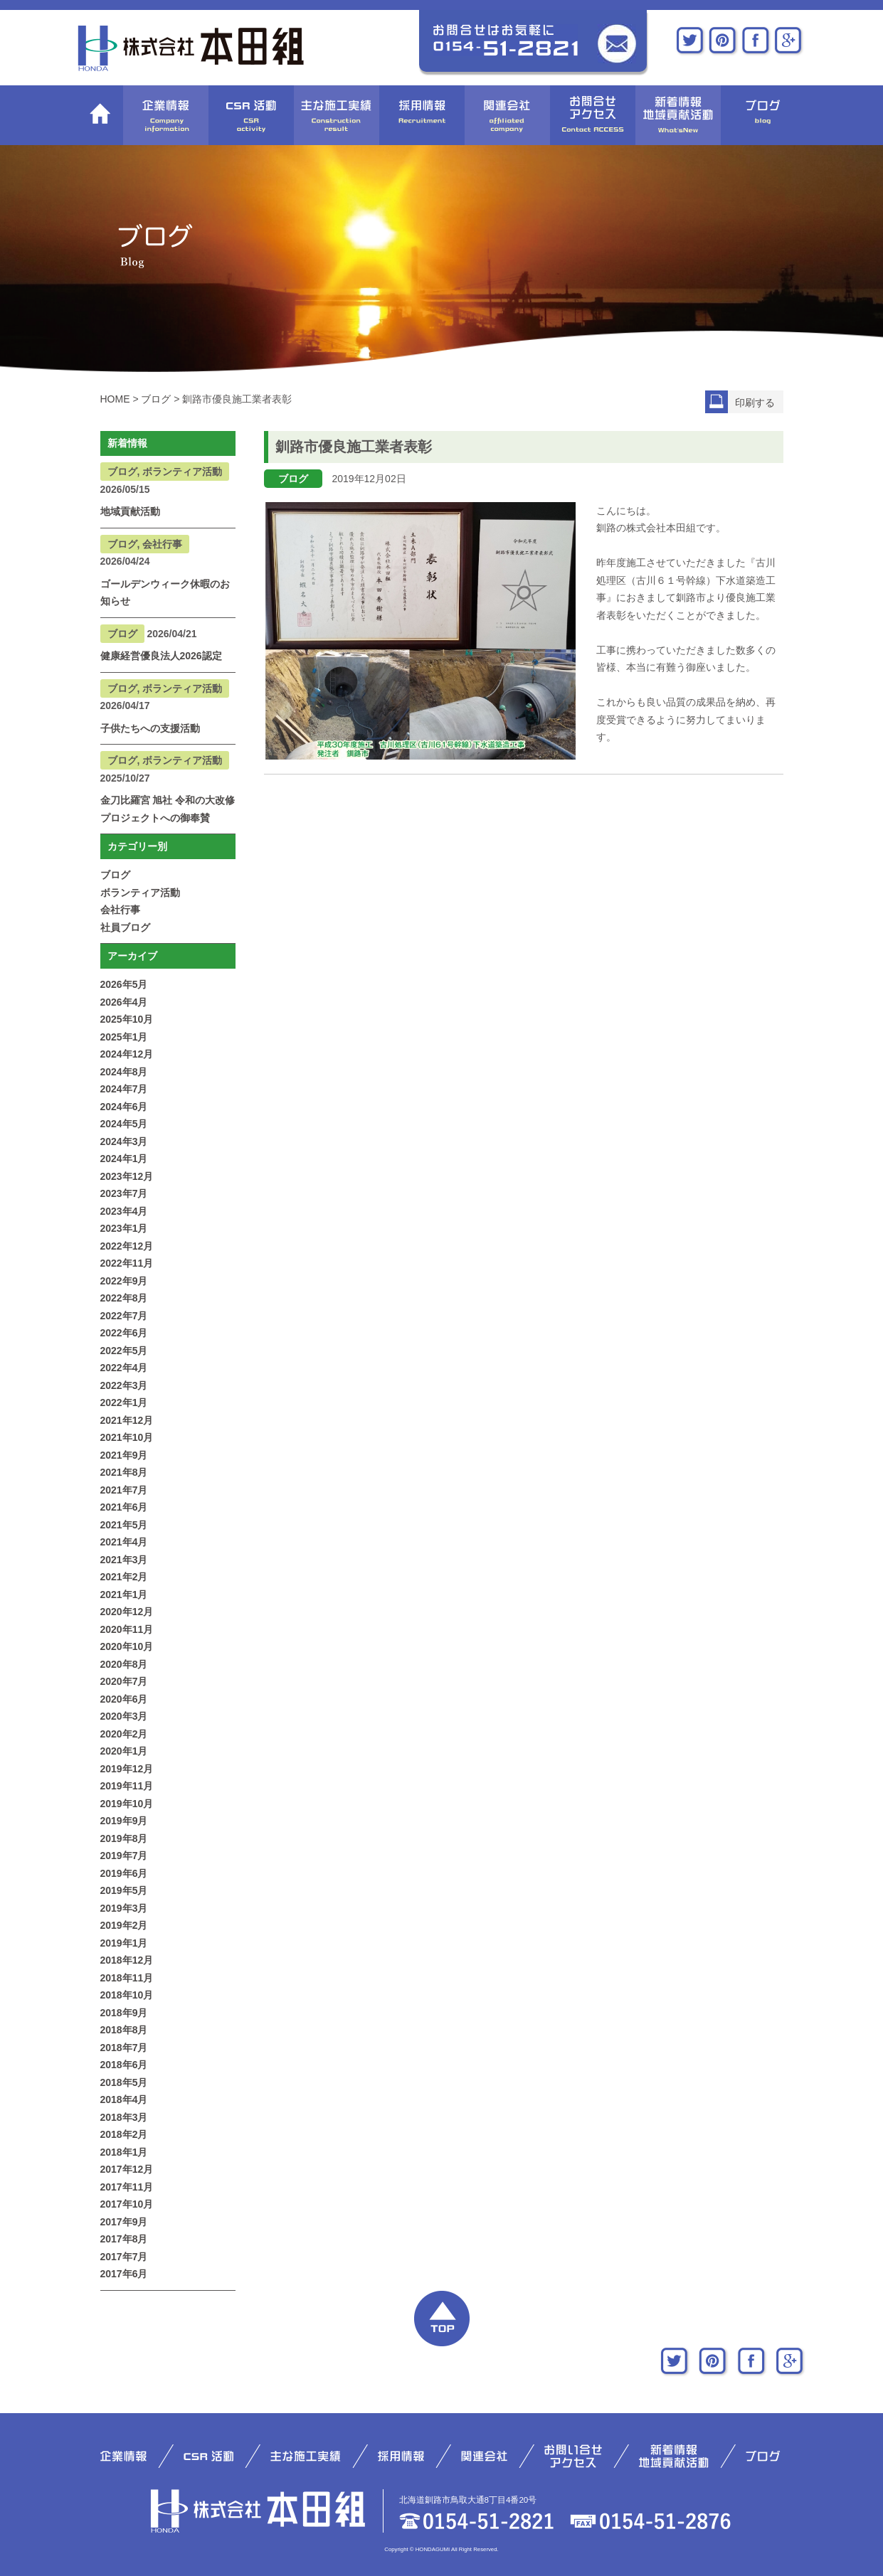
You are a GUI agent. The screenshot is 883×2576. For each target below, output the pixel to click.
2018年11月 (127, 1978)
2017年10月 (127, 2204)
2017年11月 (127, 2187)
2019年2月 (124, 1925)
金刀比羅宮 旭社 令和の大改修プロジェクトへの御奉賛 (168, 809)
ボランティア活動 (140, 892)
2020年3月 (124, 1716)
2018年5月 (124, 2082)
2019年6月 (124, 1873)
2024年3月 (124, 1141)
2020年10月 (127, 1646)
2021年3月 (124, 1559)
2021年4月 (124, 1542)
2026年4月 (124, 1002)
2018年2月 (124, 2134)
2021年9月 (124, 1455)
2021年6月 (124, 1507)
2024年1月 (124, 1158)
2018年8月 (124, 2029)
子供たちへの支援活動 (150, 728)
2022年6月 (124, 1332)
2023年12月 (127, 1176)
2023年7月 (124, 1193)
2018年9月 (124, 2012)
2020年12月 (127, 1611)
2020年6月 (124, 1699)
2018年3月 (124, 2117)
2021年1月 (124, 1594)
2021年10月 (127, 1437)
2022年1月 (124, 1402)
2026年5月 (124, 984)
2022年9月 (124, 1281)
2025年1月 (124, 1037)
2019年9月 (124, 1820)
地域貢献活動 (130, 511)
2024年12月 (127, 1054)
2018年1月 (124, 2152)
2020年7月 (124, 1681)
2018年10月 (127, 1995)
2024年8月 (124, 1071)
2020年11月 (127, 1629)
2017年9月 (124, 2222)
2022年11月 (127, 1263)
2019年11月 (127, 1786)
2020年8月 (124, 1664)
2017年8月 (124, 2239)
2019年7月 (124, 1855)
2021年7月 (124, 1490)
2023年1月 (124, 1228)
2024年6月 (124, 1106)
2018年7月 (124, 2047)
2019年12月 (127, 1768)
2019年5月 (124, 1890)
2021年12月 (127, 1420)
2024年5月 (124, 1123)
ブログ (115, 874)
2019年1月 (124, 1943)
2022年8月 (124, 1298)
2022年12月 (127, 1246)
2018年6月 (124, 2064)
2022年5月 (124, 1350)
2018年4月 (124, 2099)
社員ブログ (125, 927)
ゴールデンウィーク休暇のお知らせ (165, 592)
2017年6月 (124, 2273)
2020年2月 (124, 1734)
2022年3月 (124, 1385)
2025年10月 (127, 1019)
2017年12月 (127, 2169)
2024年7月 (124, 1089)
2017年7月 (124, 2256)
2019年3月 (124, 1908)
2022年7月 (124, 1315)
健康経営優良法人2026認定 (161, 655)
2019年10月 (127, 1803)
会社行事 (120, 909)
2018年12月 (127, 1960)
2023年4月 (124, 1211)
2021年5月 (124, 1525)
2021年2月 (124, 1576)
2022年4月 (124, 1367)
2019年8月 (124, 1838)
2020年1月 (124, 1751)
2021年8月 (124, 1472)
